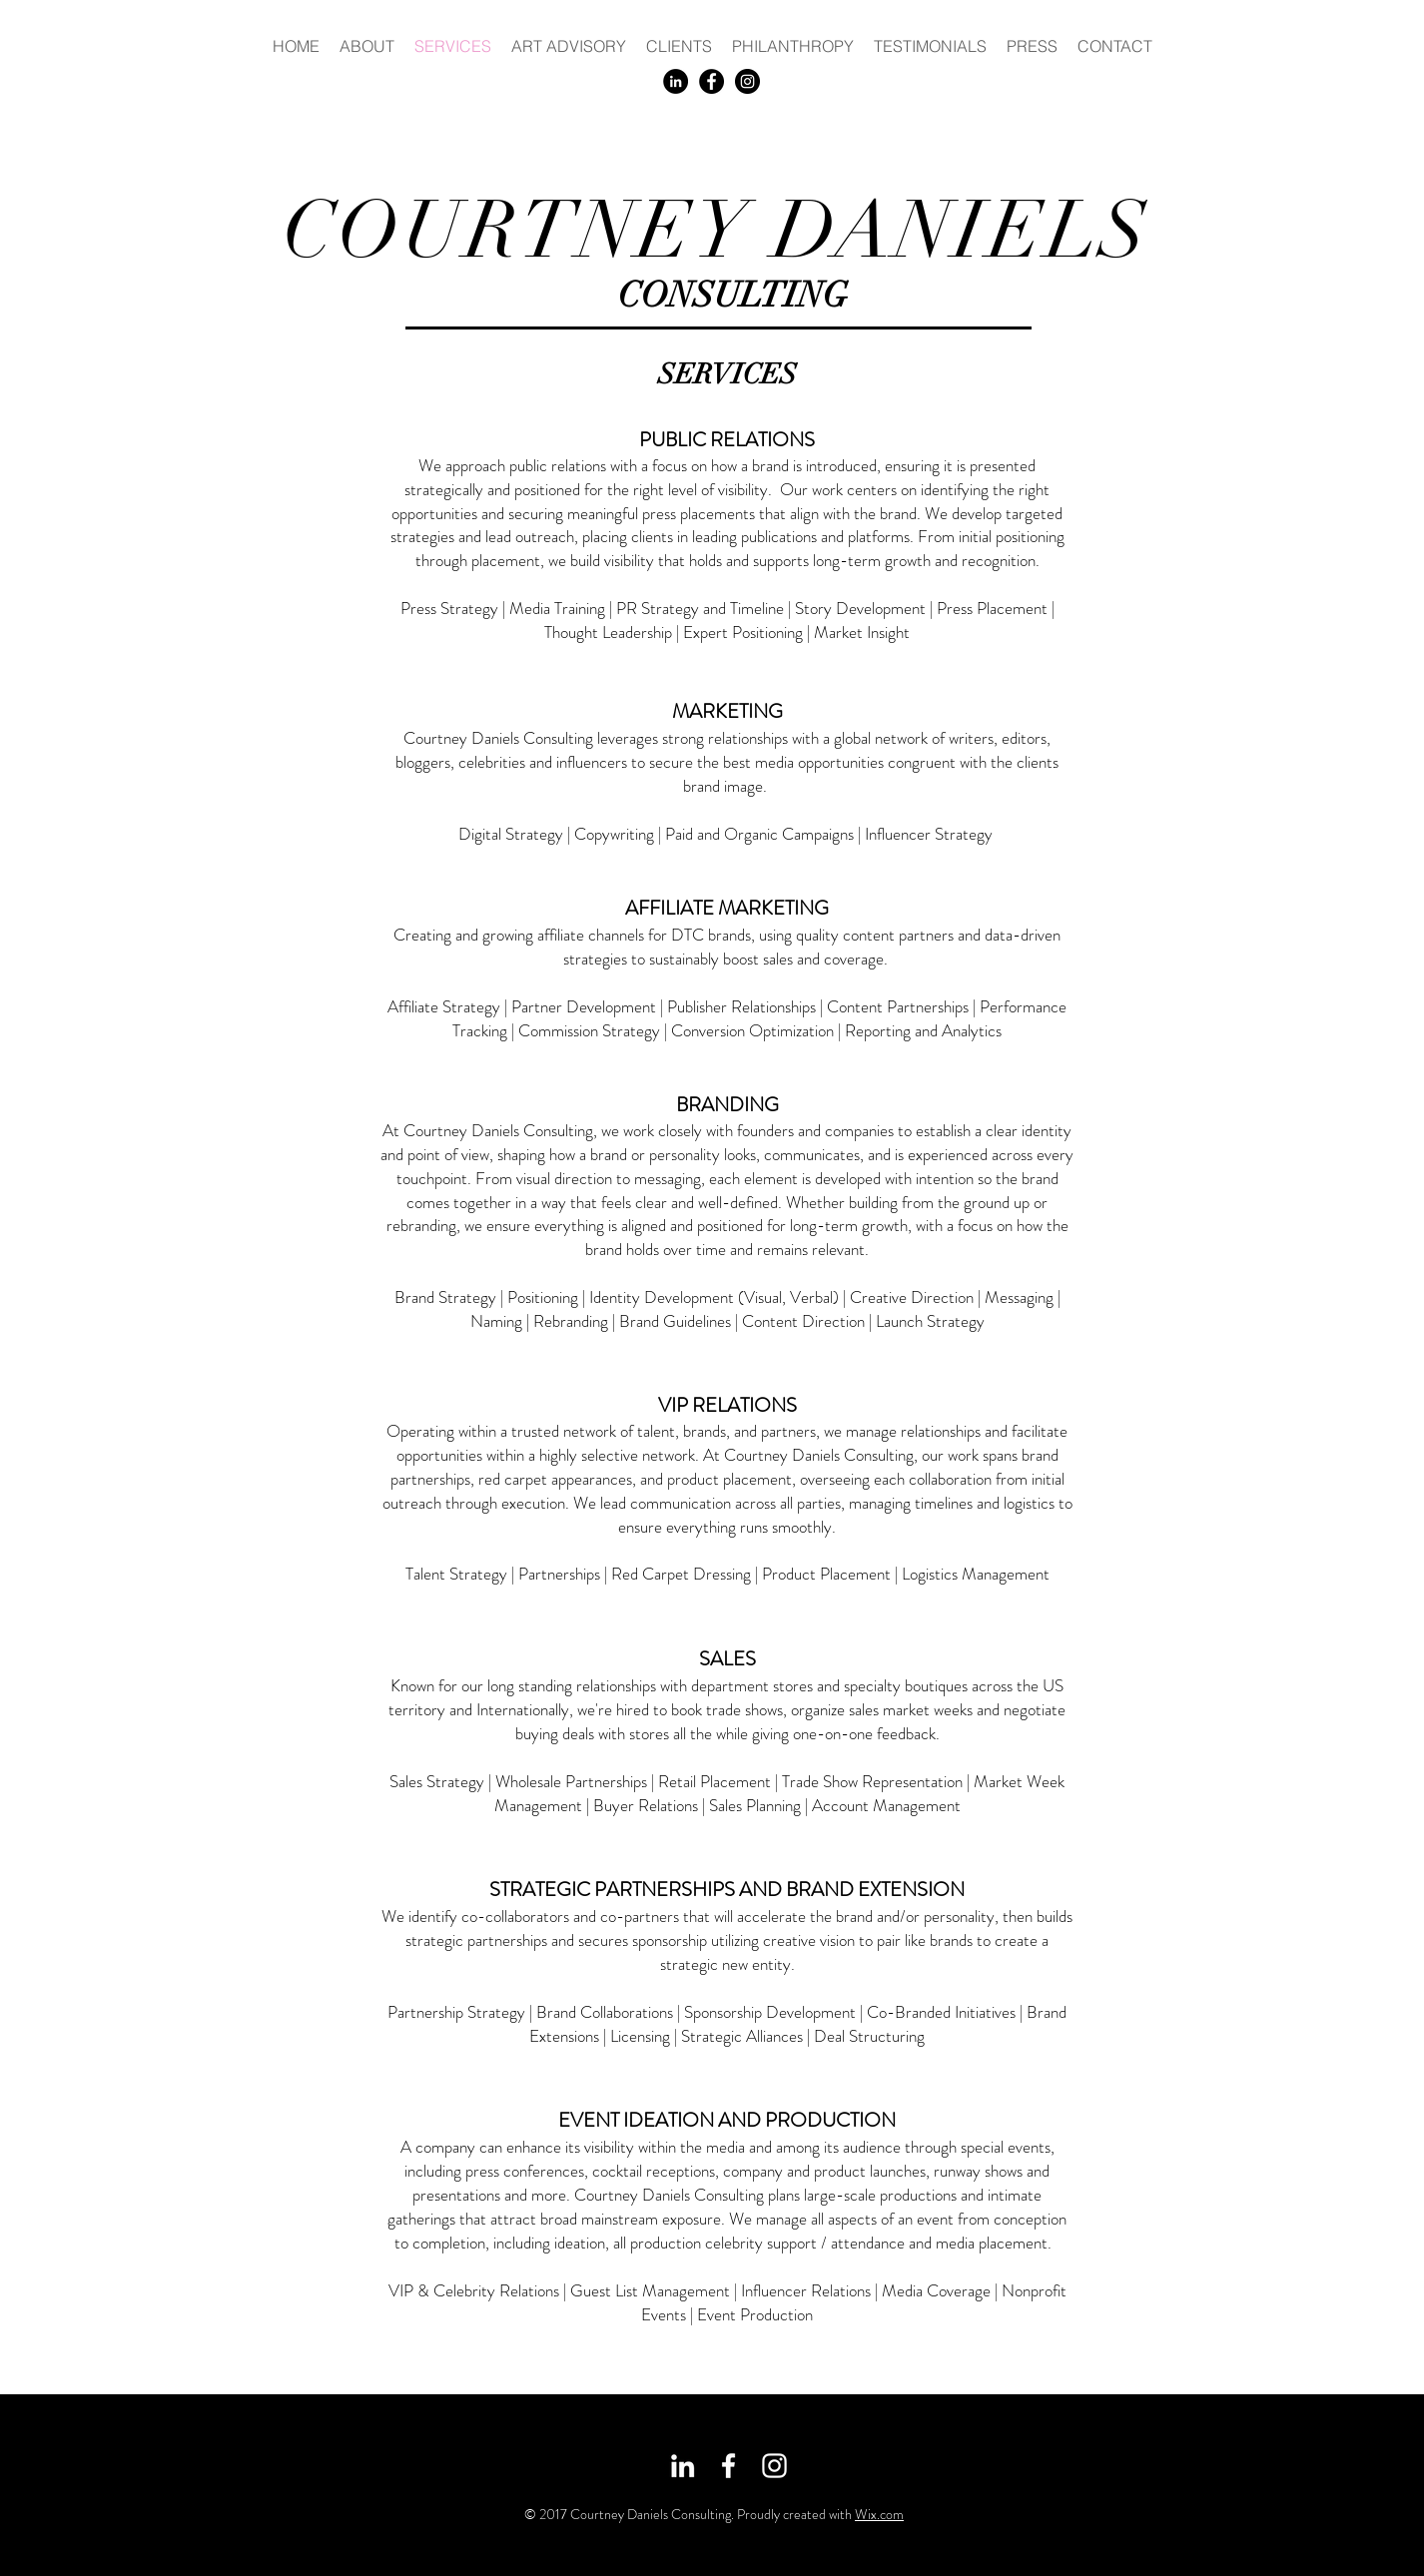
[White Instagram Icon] (774, 2465)
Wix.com (879, 2514)
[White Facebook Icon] (728, 2465)
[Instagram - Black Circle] (747, 81)
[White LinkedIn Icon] (682, 2465)
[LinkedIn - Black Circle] (675, 81)
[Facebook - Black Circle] (711, 81)
